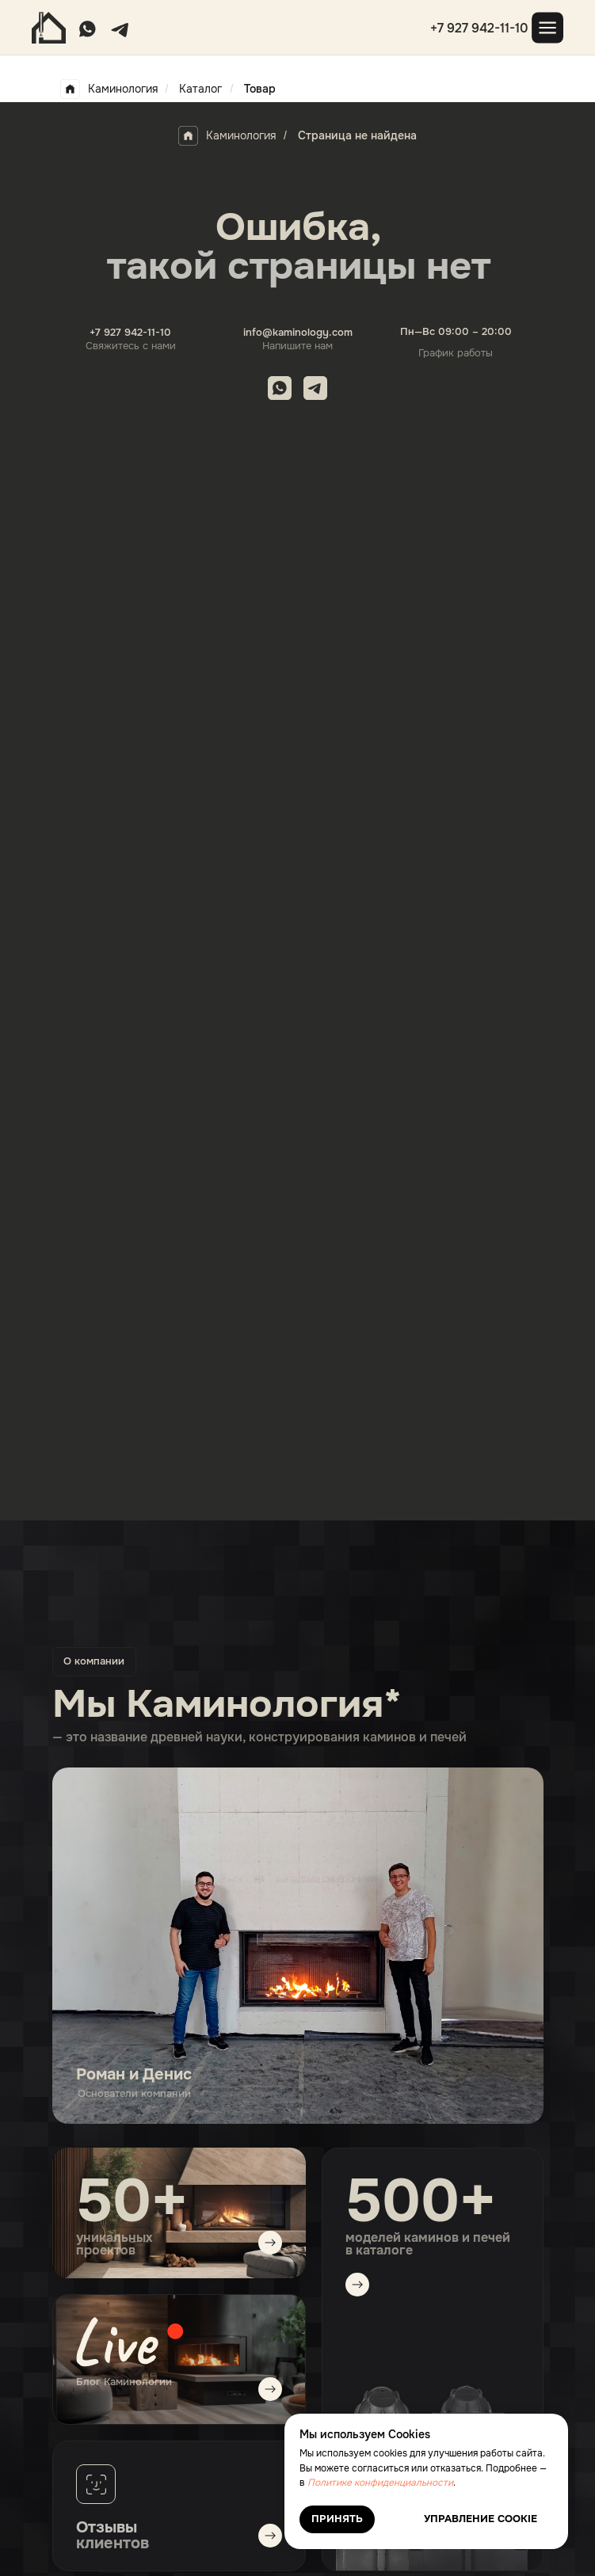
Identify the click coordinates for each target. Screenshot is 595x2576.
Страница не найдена (357, 135)
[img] (179, 2359)
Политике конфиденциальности (380, 2482)
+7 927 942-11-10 (479, 28)
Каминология (109, 89)
